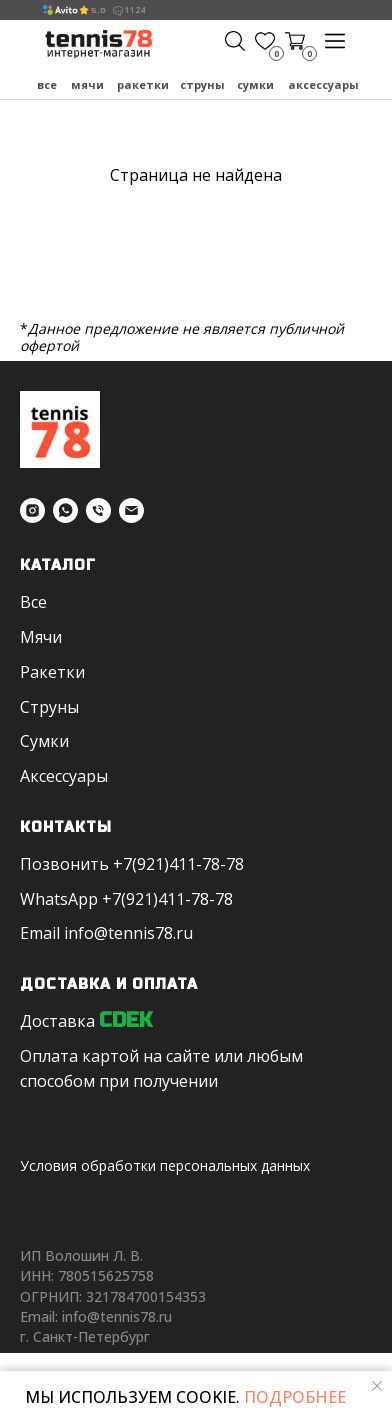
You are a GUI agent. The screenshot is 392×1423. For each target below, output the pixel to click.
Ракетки (143, 84)
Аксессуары (323, 84)
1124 (135, 9)
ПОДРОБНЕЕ (293, 1397)
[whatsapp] (65, 510)
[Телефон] (98, 510)
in (71, 933)
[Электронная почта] (131, 510)
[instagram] (32, 510)
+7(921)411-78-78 (178, 864)
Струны (202, 84)
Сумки (255, 84)
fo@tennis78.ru (135, 933)
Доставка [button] (57, 1021)
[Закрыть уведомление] (377, 1386)
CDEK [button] (125, 1020)
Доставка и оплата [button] (109, 984)
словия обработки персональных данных (169, 1165)
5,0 (98, 10)
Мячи (87, 84)
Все (47, 84)
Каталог (58, 565)
